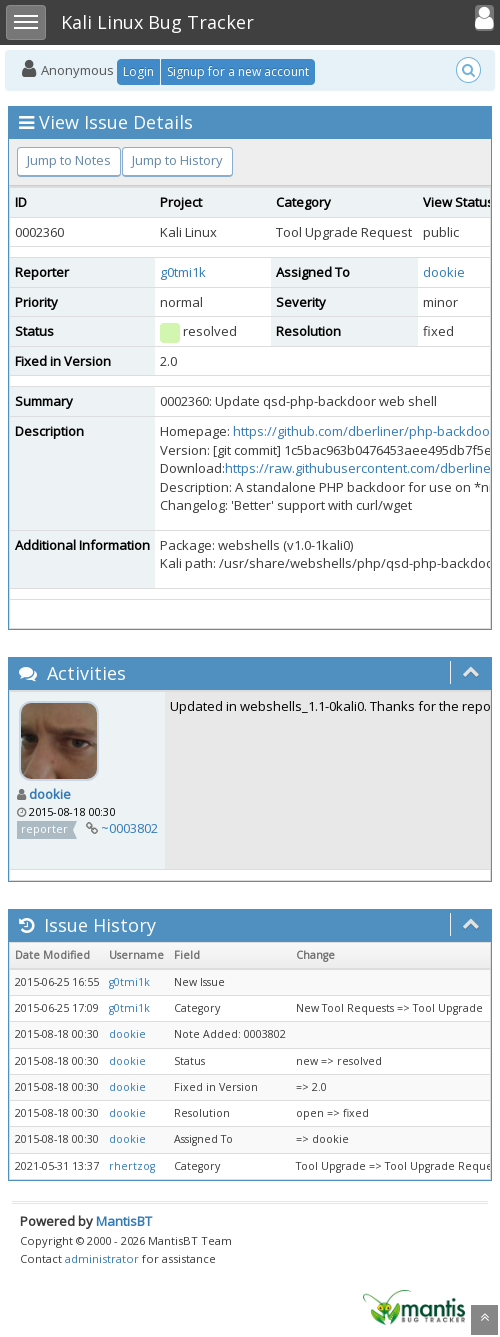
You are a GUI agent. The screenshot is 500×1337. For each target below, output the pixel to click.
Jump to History (177, 160)
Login (138, 71)
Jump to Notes (69, 160)
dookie (444, 272)
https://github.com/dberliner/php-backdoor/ (366, 431)
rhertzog (132, 1166)
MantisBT (124, 1221)
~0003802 (129, 828)
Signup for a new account (238, 71)
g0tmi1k (183, 272)
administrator (102, 1258)
